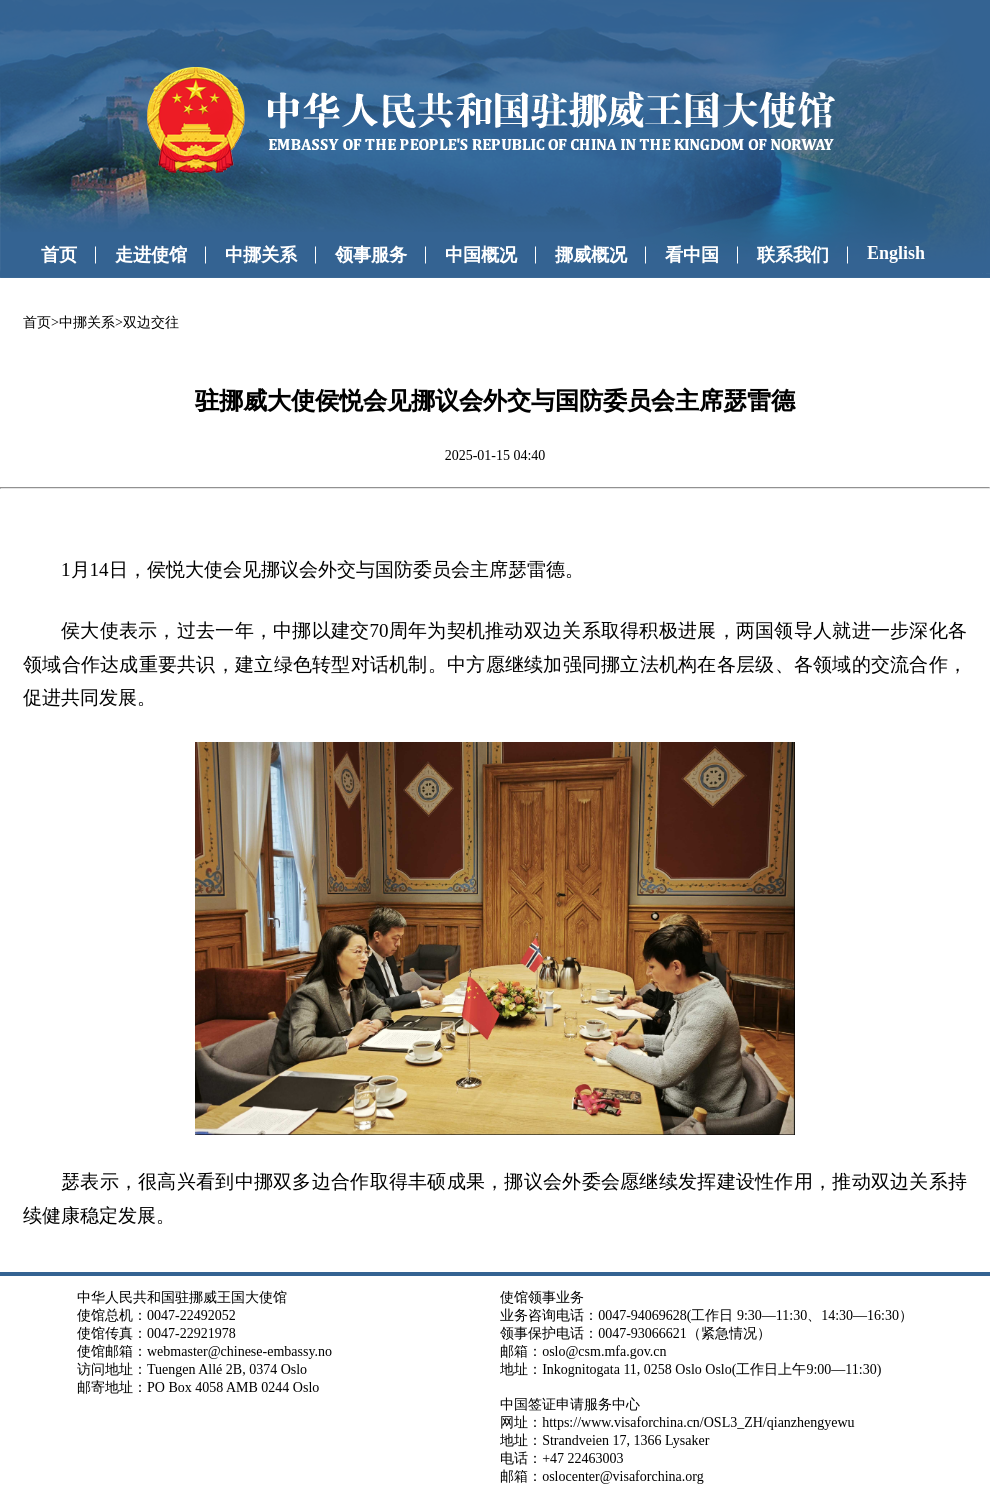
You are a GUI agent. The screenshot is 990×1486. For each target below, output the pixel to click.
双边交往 (151, 322)
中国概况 (481, 255)
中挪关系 (261, 255)
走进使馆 (151, 255)
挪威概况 (591, 255)
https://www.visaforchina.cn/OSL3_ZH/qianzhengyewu (698, 1422)
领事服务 (371, 255)
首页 (59, 255)
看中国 (692, 255)
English (896, 253)
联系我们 (793, 255)
